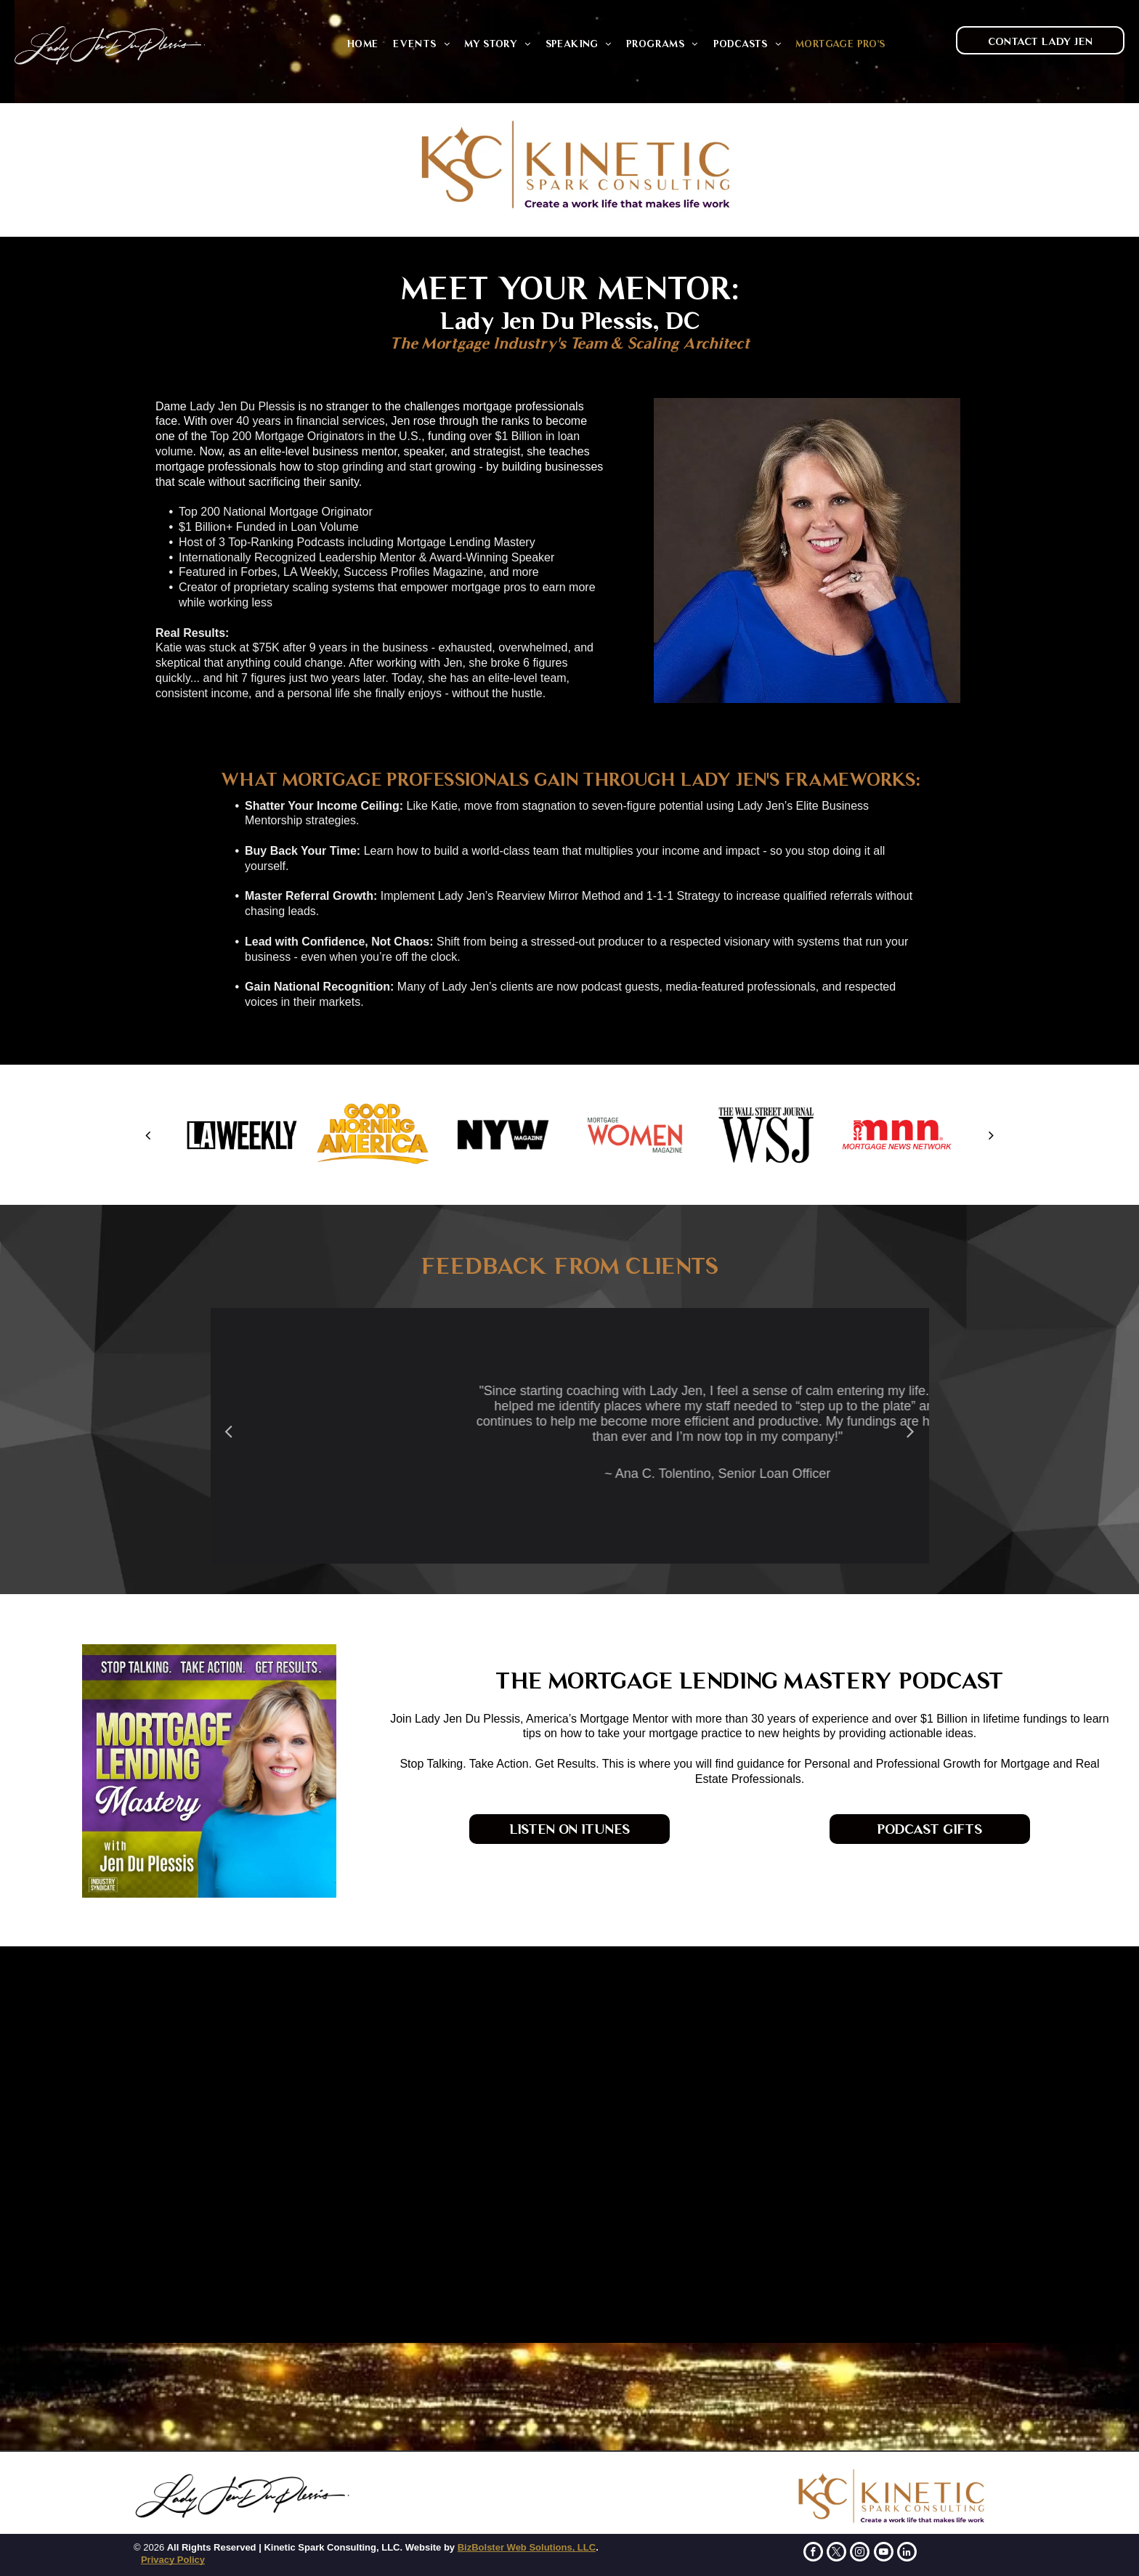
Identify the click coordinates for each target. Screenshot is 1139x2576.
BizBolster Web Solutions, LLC (527, 2547)
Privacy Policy (173, 2559)
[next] (991, 1135)
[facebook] (813, 2553)
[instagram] (860, 2553)
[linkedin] (907, 2553)
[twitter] (836, 2553)
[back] (148, 1135)
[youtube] (883, 2553)
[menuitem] (362, 43)
